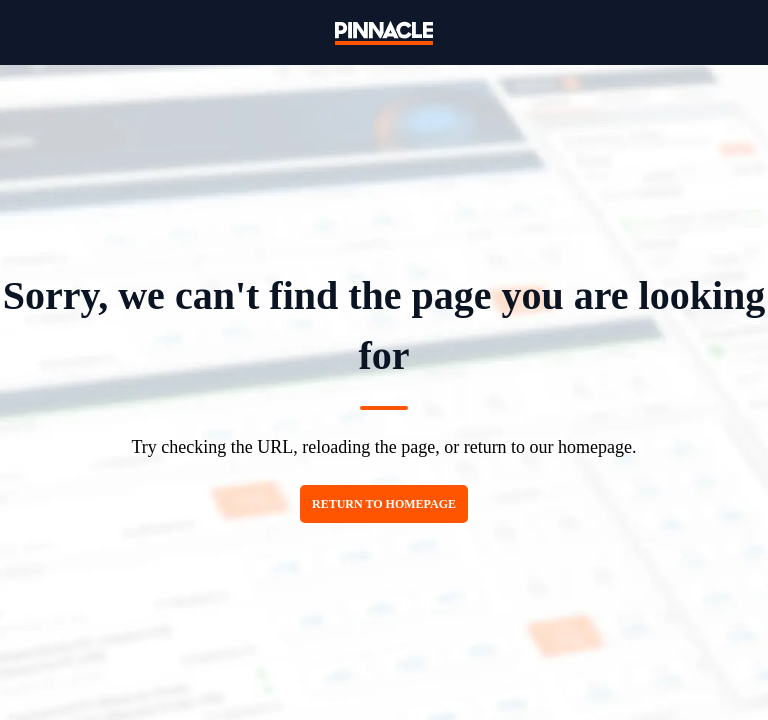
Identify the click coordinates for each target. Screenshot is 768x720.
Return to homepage (384, 504)
